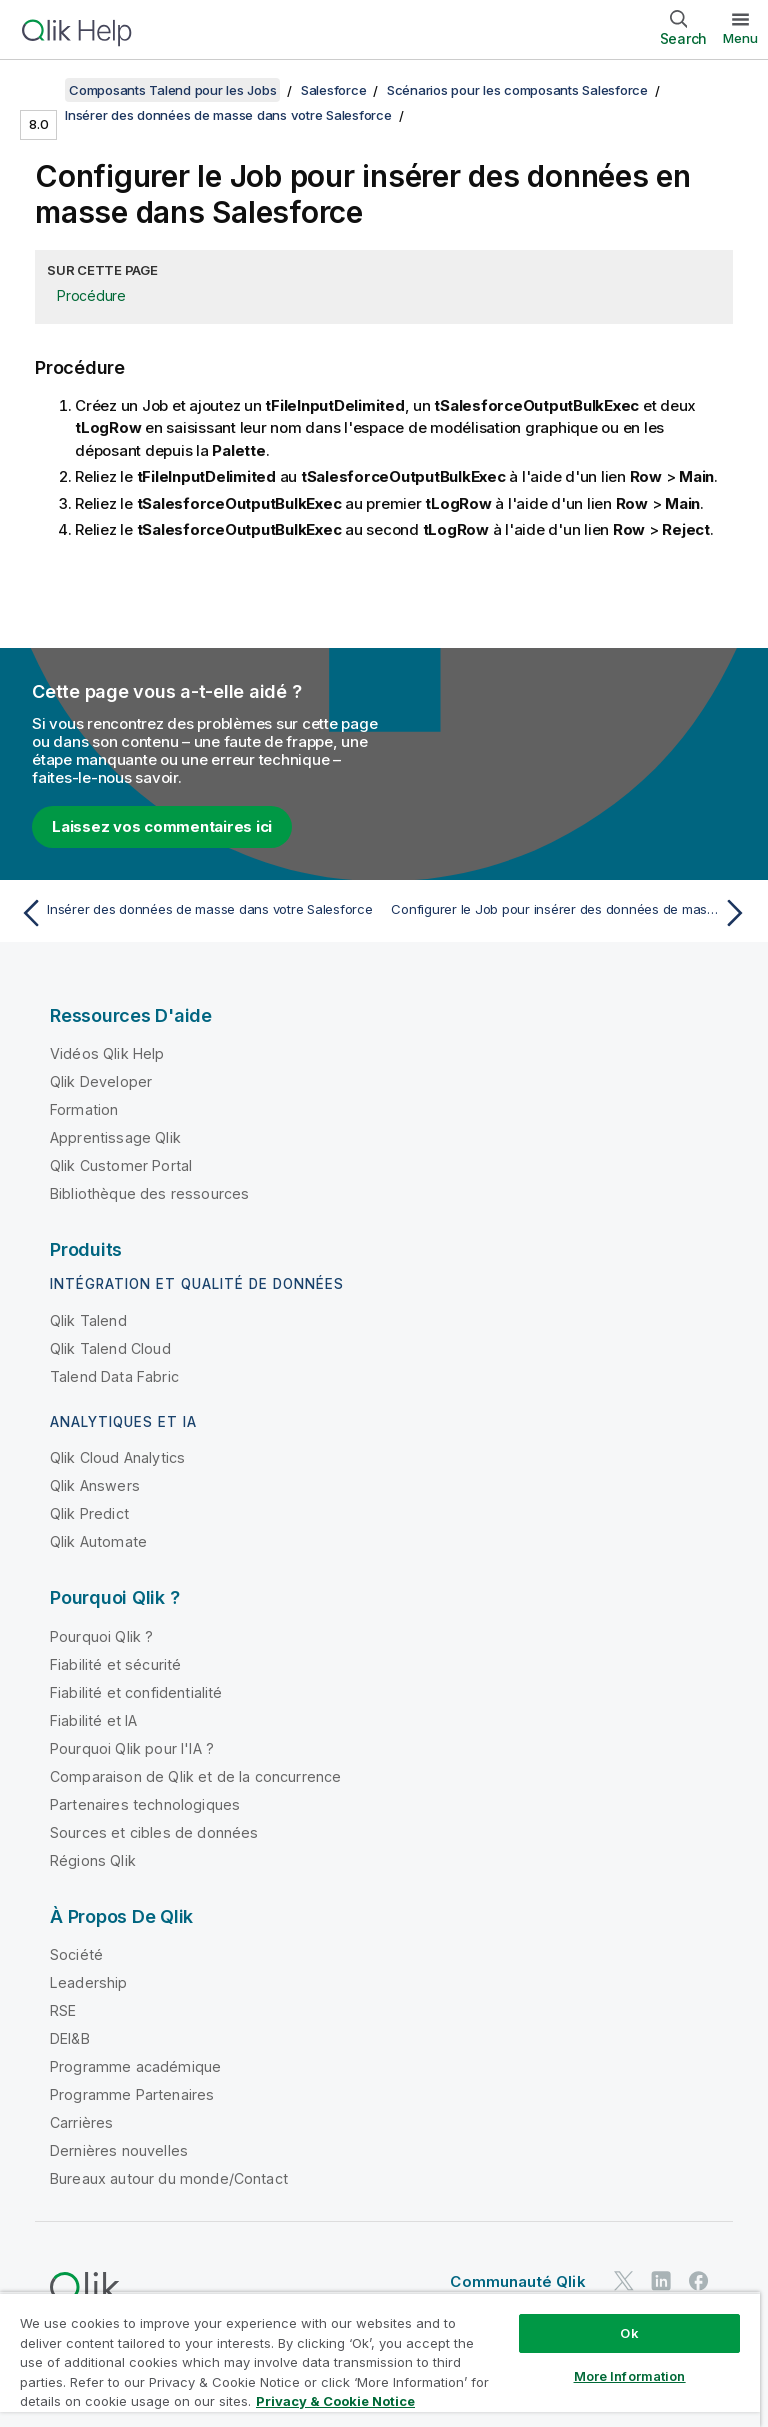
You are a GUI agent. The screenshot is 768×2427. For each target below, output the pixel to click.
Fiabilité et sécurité (115, 1664)
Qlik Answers (95, 1485)
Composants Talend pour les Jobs (172, 90)
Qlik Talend (88, 1320)
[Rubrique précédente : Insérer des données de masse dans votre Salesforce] (196, 913)
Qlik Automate (98, 1541)
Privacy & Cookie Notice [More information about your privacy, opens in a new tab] (335, 2401)
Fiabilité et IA (93, 1720)
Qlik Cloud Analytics (117, 1457)
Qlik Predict (89, 1513)
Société (76, 1954)
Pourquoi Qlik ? (101, 1636)
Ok (629, 2333)
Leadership (89, 1982)
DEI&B (70, 2038)
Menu (740, 38)
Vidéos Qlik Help (107, 1053)
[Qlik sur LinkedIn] (661, 2280)
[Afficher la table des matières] (40, 90)
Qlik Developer (101, 1081)
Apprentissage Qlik (115, 1137)
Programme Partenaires (132, 2094)
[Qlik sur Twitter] (624, 2280)
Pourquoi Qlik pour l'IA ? (132, 1748)
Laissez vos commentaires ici (162, 826)
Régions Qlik (93, 1860)
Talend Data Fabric (114, 1376)
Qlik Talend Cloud (110, 1348)
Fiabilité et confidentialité (136, 1692)
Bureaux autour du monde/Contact (169, 2178)
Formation (84, 1109)
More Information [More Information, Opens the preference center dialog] (630, 2376)
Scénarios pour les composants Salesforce (517, 90)
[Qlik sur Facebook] (699, 2280)
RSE (63, 2010)
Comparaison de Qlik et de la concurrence (195, 1776)
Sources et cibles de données (154, 1832)
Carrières (81, 2122)
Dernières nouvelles (119, 2150)
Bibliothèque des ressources (149, 1193)
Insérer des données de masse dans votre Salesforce (228, 115)
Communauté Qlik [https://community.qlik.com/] (517, 2281)
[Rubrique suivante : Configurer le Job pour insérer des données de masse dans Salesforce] (572, 913)
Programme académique (135, 2066)
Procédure (91, 295)
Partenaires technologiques (145, 1804)
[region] (380, 2359)
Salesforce (334, 90)
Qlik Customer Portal (121, 1165)
